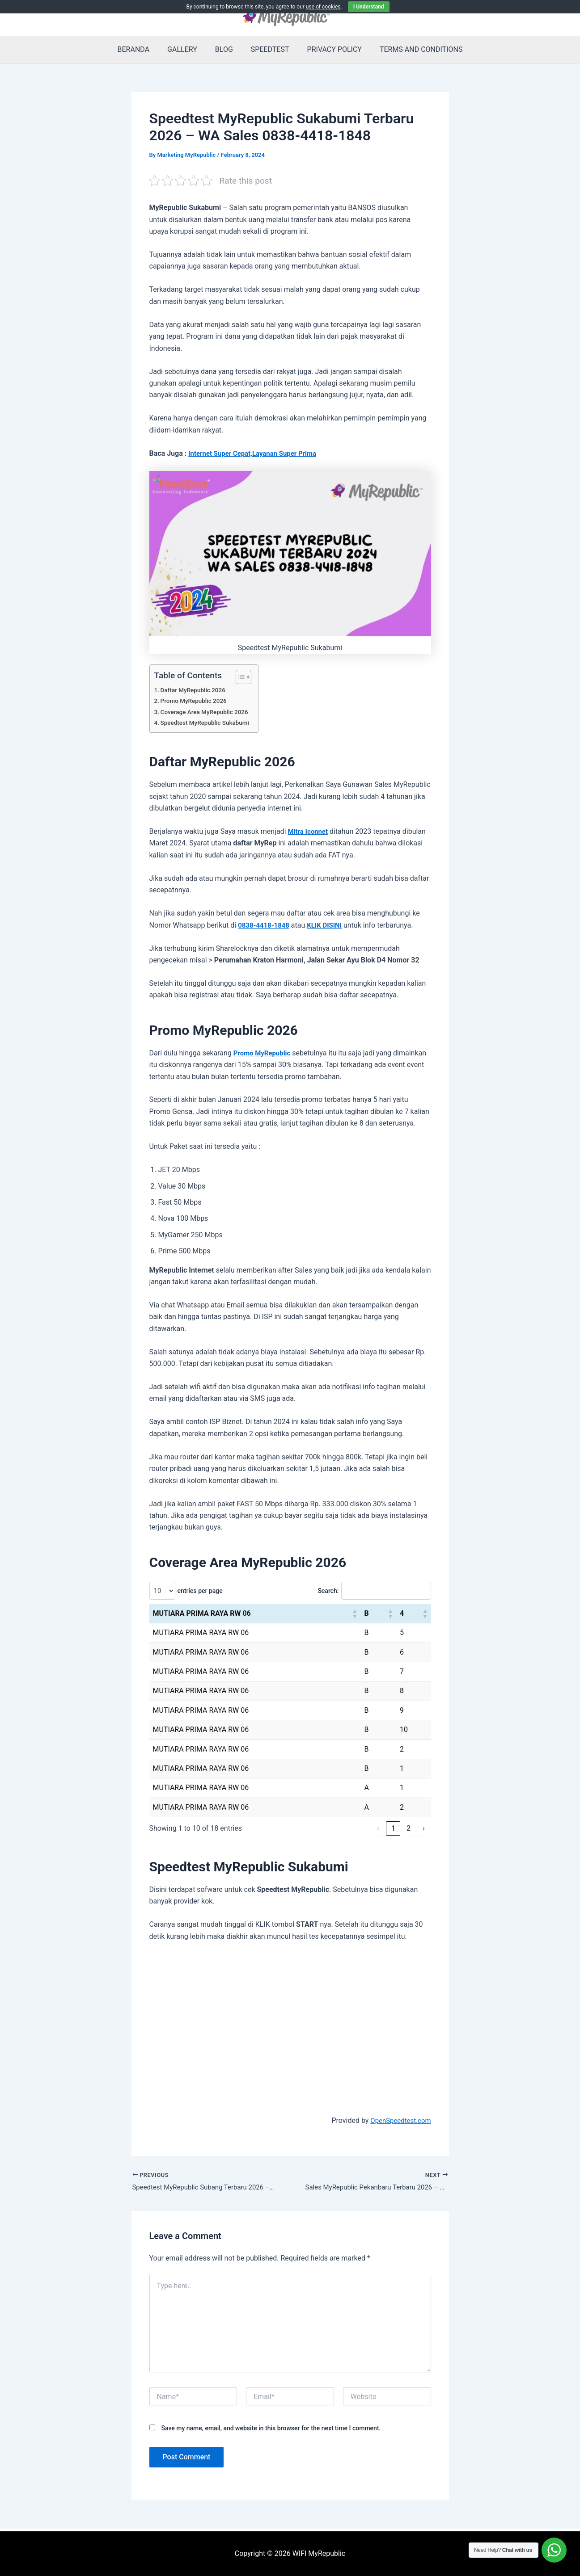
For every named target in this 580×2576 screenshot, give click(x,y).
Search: (321, 1590)
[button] (354, 1613)
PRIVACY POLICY (329, 49)
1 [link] (393, 1828)
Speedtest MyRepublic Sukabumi (208, 723)
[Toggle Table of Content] (246, 677)
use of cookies (323, 7)
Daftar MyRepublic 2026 (196, 690)
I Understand (368, 7)
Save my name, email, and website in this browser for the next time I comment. (271, 2429)
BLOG (226, 49)
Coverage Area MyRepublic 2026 (208, 712)
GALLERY (188, 49)
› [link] (424, 1828)
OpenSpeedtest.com (398, 2120)
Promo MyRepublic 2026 (196, 701)
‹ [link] (378, 1828)
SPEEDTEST (268, 49)
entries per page (200, 1590)
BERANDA (143, 49)
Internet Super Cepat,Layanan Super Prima (256, 453)
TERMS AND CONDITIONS (412, 49)
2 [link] (408, 1828)
